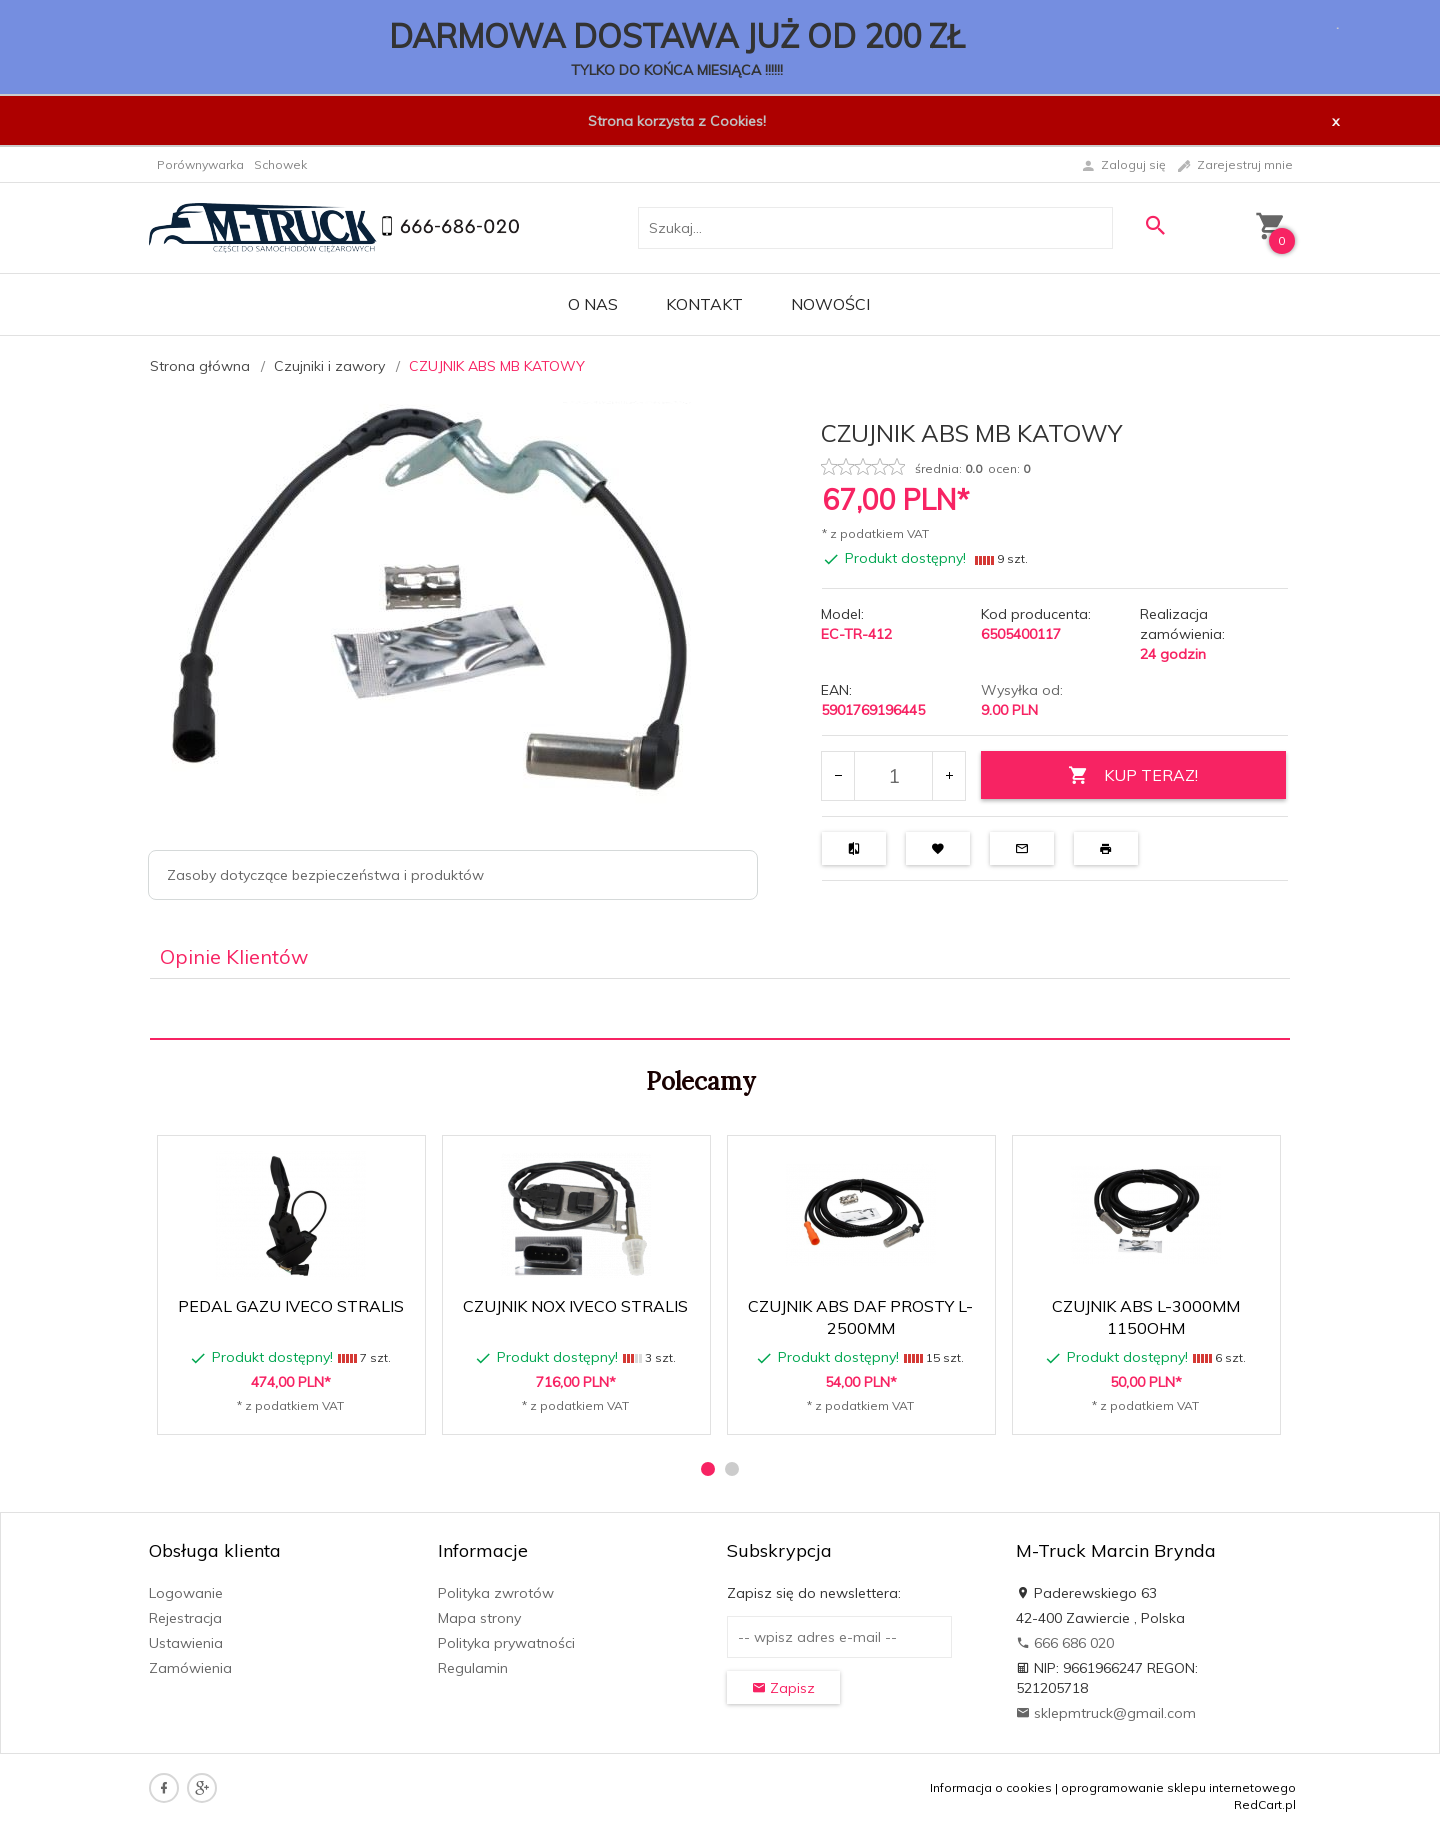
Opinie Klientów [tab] (234, 956)
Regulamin (473, 1668)
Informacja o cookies (991, 1787)
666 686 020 (1065, 1643)
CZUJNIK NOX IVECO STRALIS (575, 1306)
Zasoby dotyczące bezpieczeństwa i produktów (325, 875)
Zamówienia (190, 1668)
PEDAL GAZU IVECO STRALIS (291, 1306)
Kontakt (704, 304)
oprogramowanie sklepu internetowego (1178, 1787)
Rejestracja (185, 1618)
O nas (593, 304)
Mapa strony (479, 1618)
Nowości (830, 304)
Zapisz (783, 1688)
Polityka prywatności (506, 1643)
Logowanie (186, 1593)
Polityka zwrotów (496, 1593)
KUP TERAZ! (1133, 775)
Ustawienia (186, 1643)
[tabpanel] (720, 1009)
